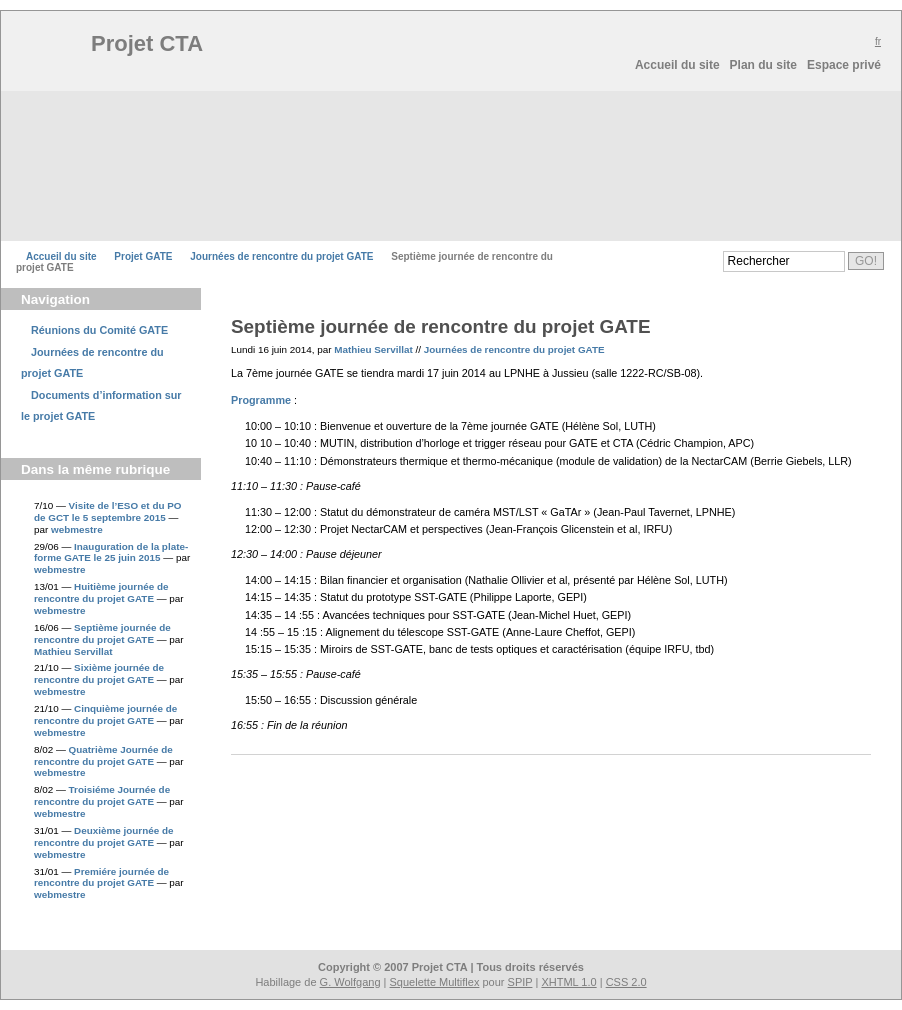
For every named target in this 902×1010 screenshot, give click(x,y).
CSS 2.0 (626, 982)
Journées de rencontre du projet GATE (281, 256)
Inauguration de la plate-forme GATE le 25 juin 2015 (111, 552)
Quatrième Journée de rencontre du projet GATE (103, 755)
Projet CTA (151, 43)
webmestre (77, 529)
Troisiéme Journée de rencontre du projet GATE (102, 795)
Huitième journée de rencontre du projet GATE (101, 592)
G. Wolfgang (350, 982)
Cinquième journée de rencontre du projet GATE (105, 714)
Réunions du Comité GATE (99, 330)
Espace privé (844, 65)
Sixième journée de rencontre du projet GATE (99, 673)
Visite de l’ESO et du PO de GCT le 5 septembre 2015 (107, 511)
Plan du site (763, 65)
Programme (261, 400)
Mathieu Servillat (73, 651)
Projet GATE (143, 256)
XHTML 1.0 (568, 982)
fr (878, 41)
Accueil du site (677, 65)
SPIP (520, 982)
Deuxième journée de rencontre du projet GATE (103, 836)
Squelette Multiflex (435, 982)
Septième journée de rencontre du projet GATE (102, 633)
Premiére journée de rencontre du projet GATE (101, 877)
